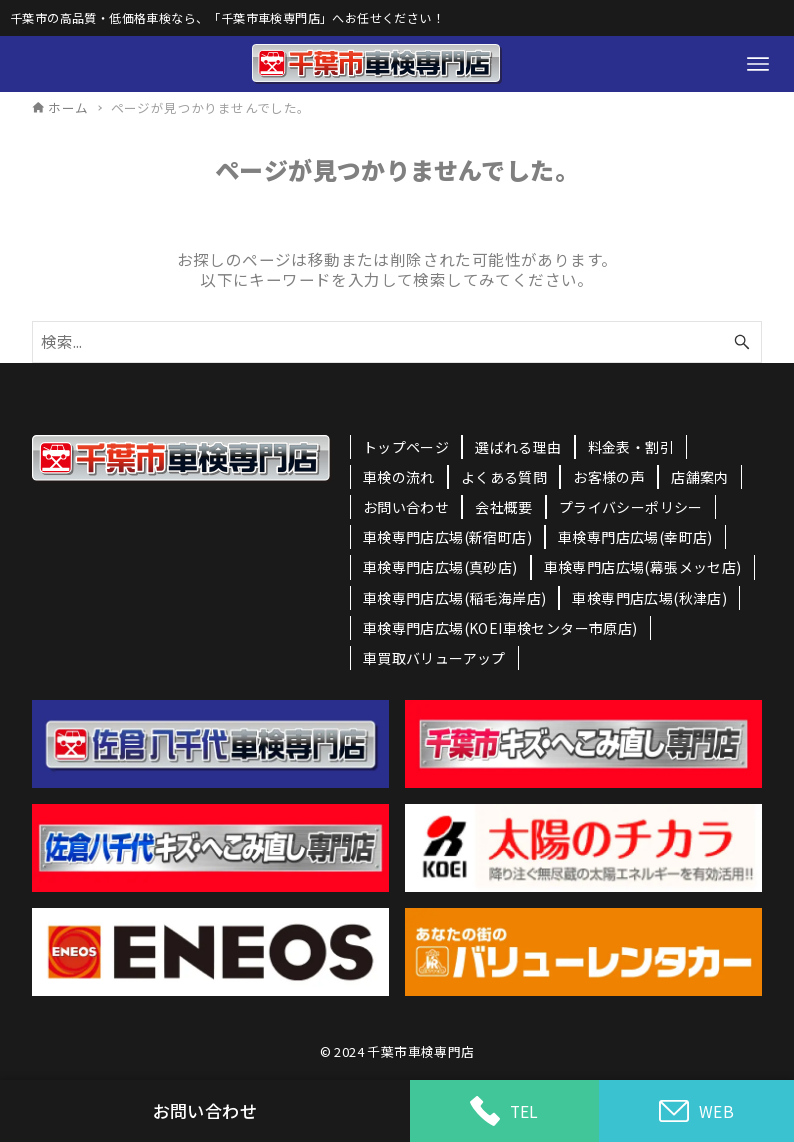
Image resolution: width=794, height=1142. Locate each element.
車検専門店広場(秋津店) (649, 598)
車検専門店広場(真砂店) (440, 567)
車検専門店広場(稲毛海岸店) (455, 598)
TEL (504, 1111)
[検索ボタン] (742, 341)
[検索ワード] (397, 341)
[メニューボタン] (758, 64)
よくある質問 (504, 477)
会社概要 (504, 507)
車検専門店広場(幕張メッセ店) (643, 567)
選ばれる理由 (518, 447)
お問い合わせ (406, 507)
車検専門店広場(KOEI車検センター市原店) (500, 628)
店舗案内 (700, 477)
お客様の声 (609, 477)
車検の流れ (399, 477)
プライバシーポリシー (631, 507)
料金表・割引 (631, 447)
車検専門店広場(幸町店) (635, 537)
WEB (696, 1111)
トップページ (406, 447)
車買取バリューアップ (434, 658)
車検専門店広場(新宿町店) (447, 537)
